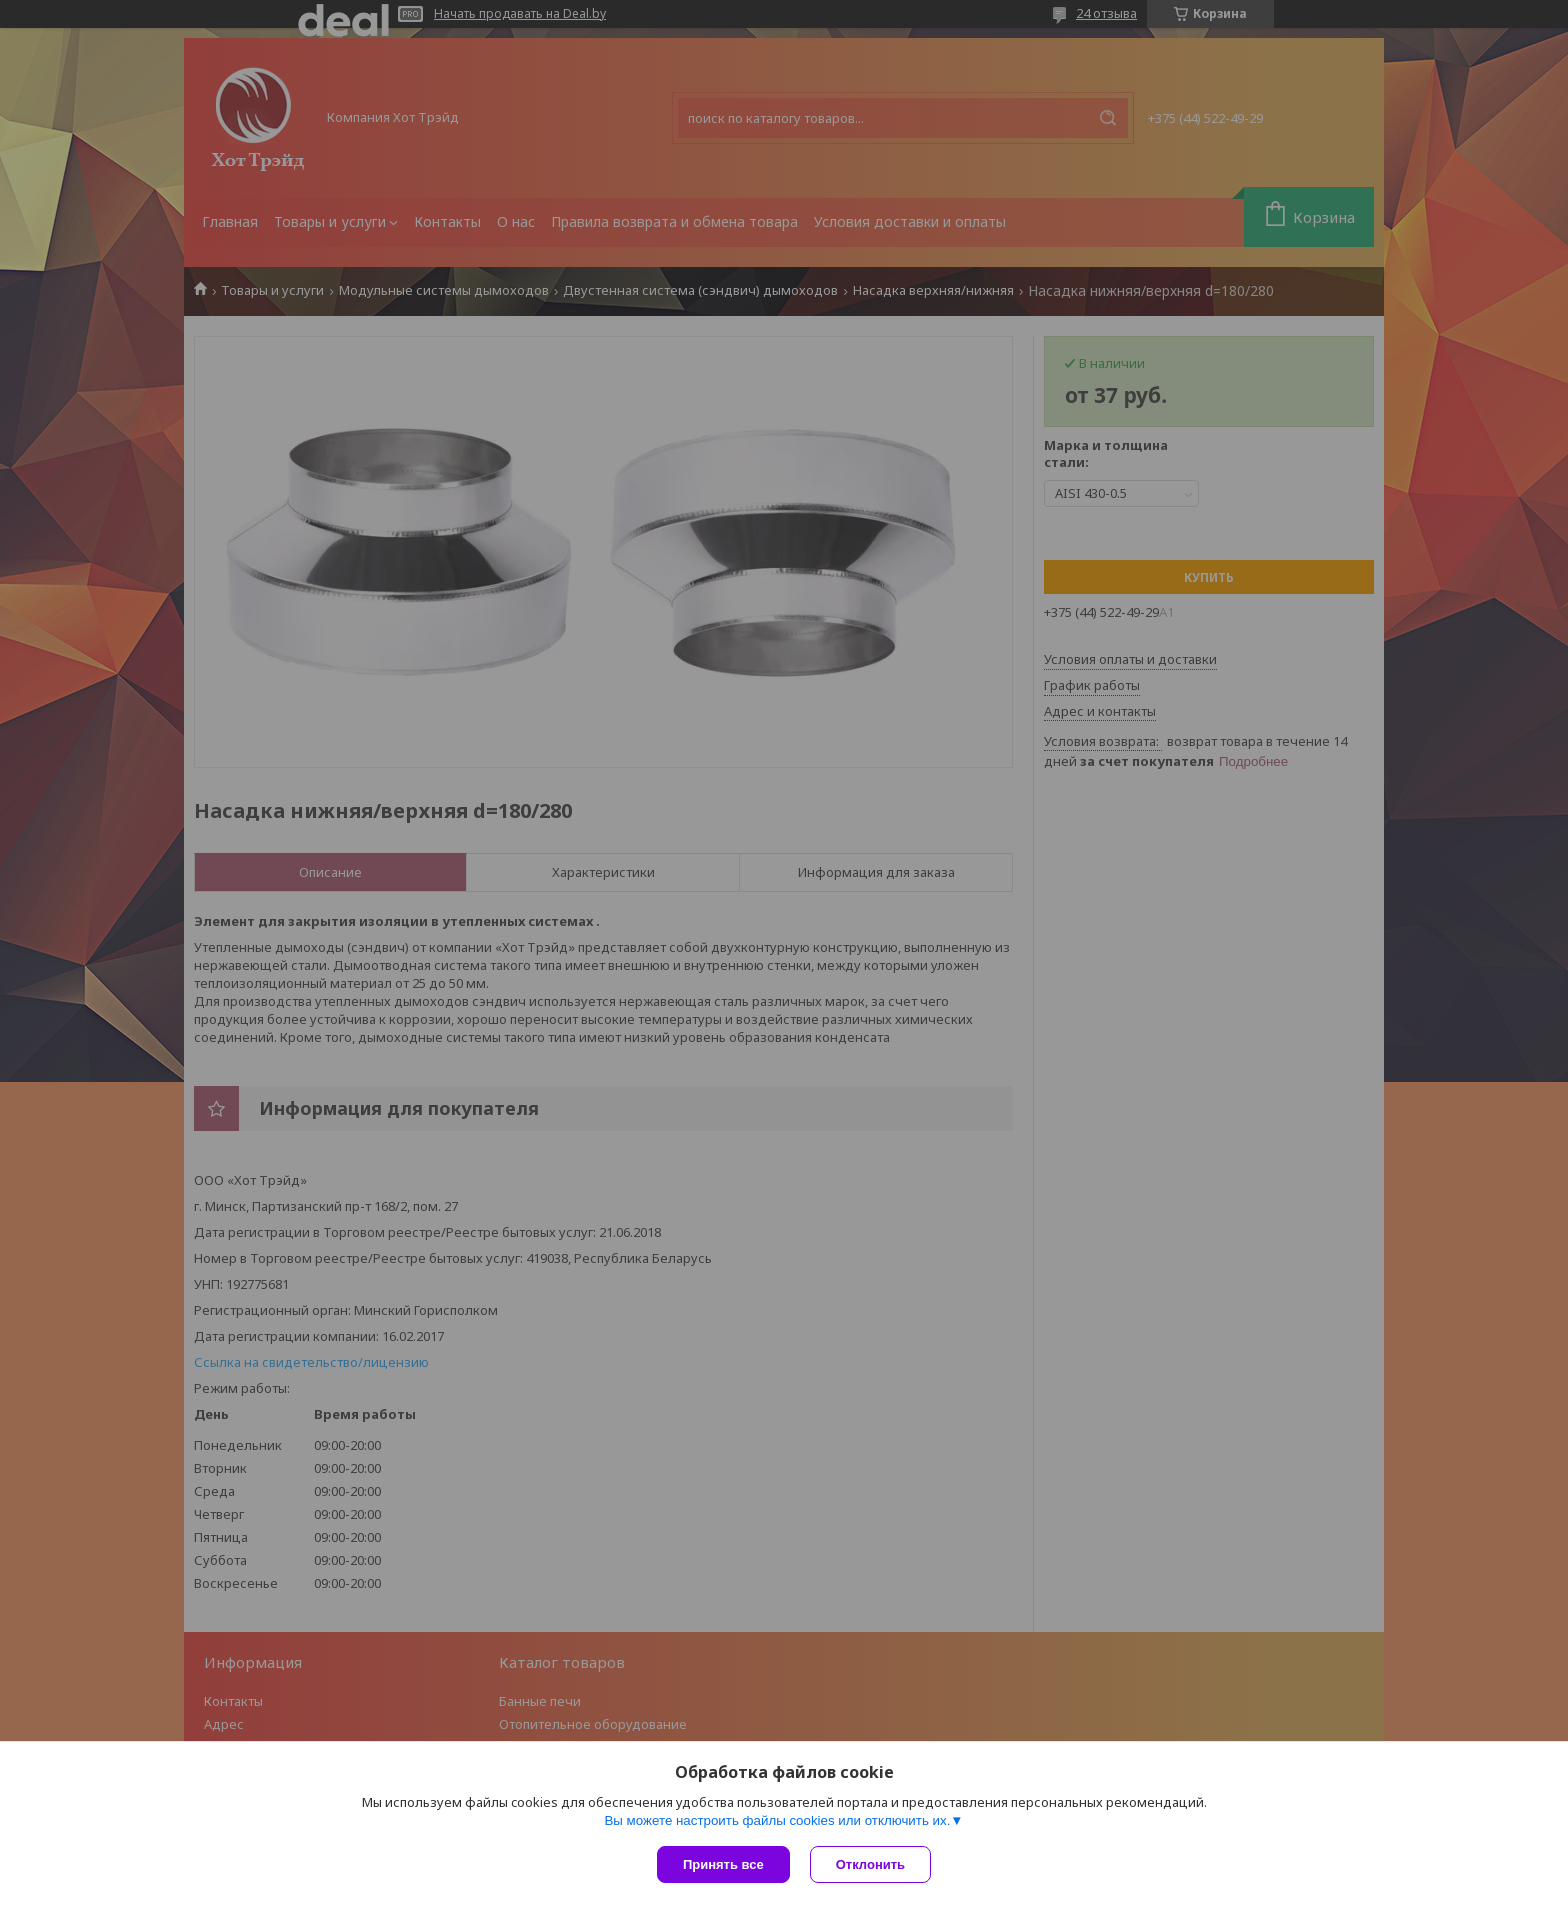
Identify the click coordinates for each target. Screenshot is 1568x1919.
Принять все (723, 1864)
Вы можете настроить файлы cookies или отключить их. (777, 1820)
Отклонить (870, 1864)
